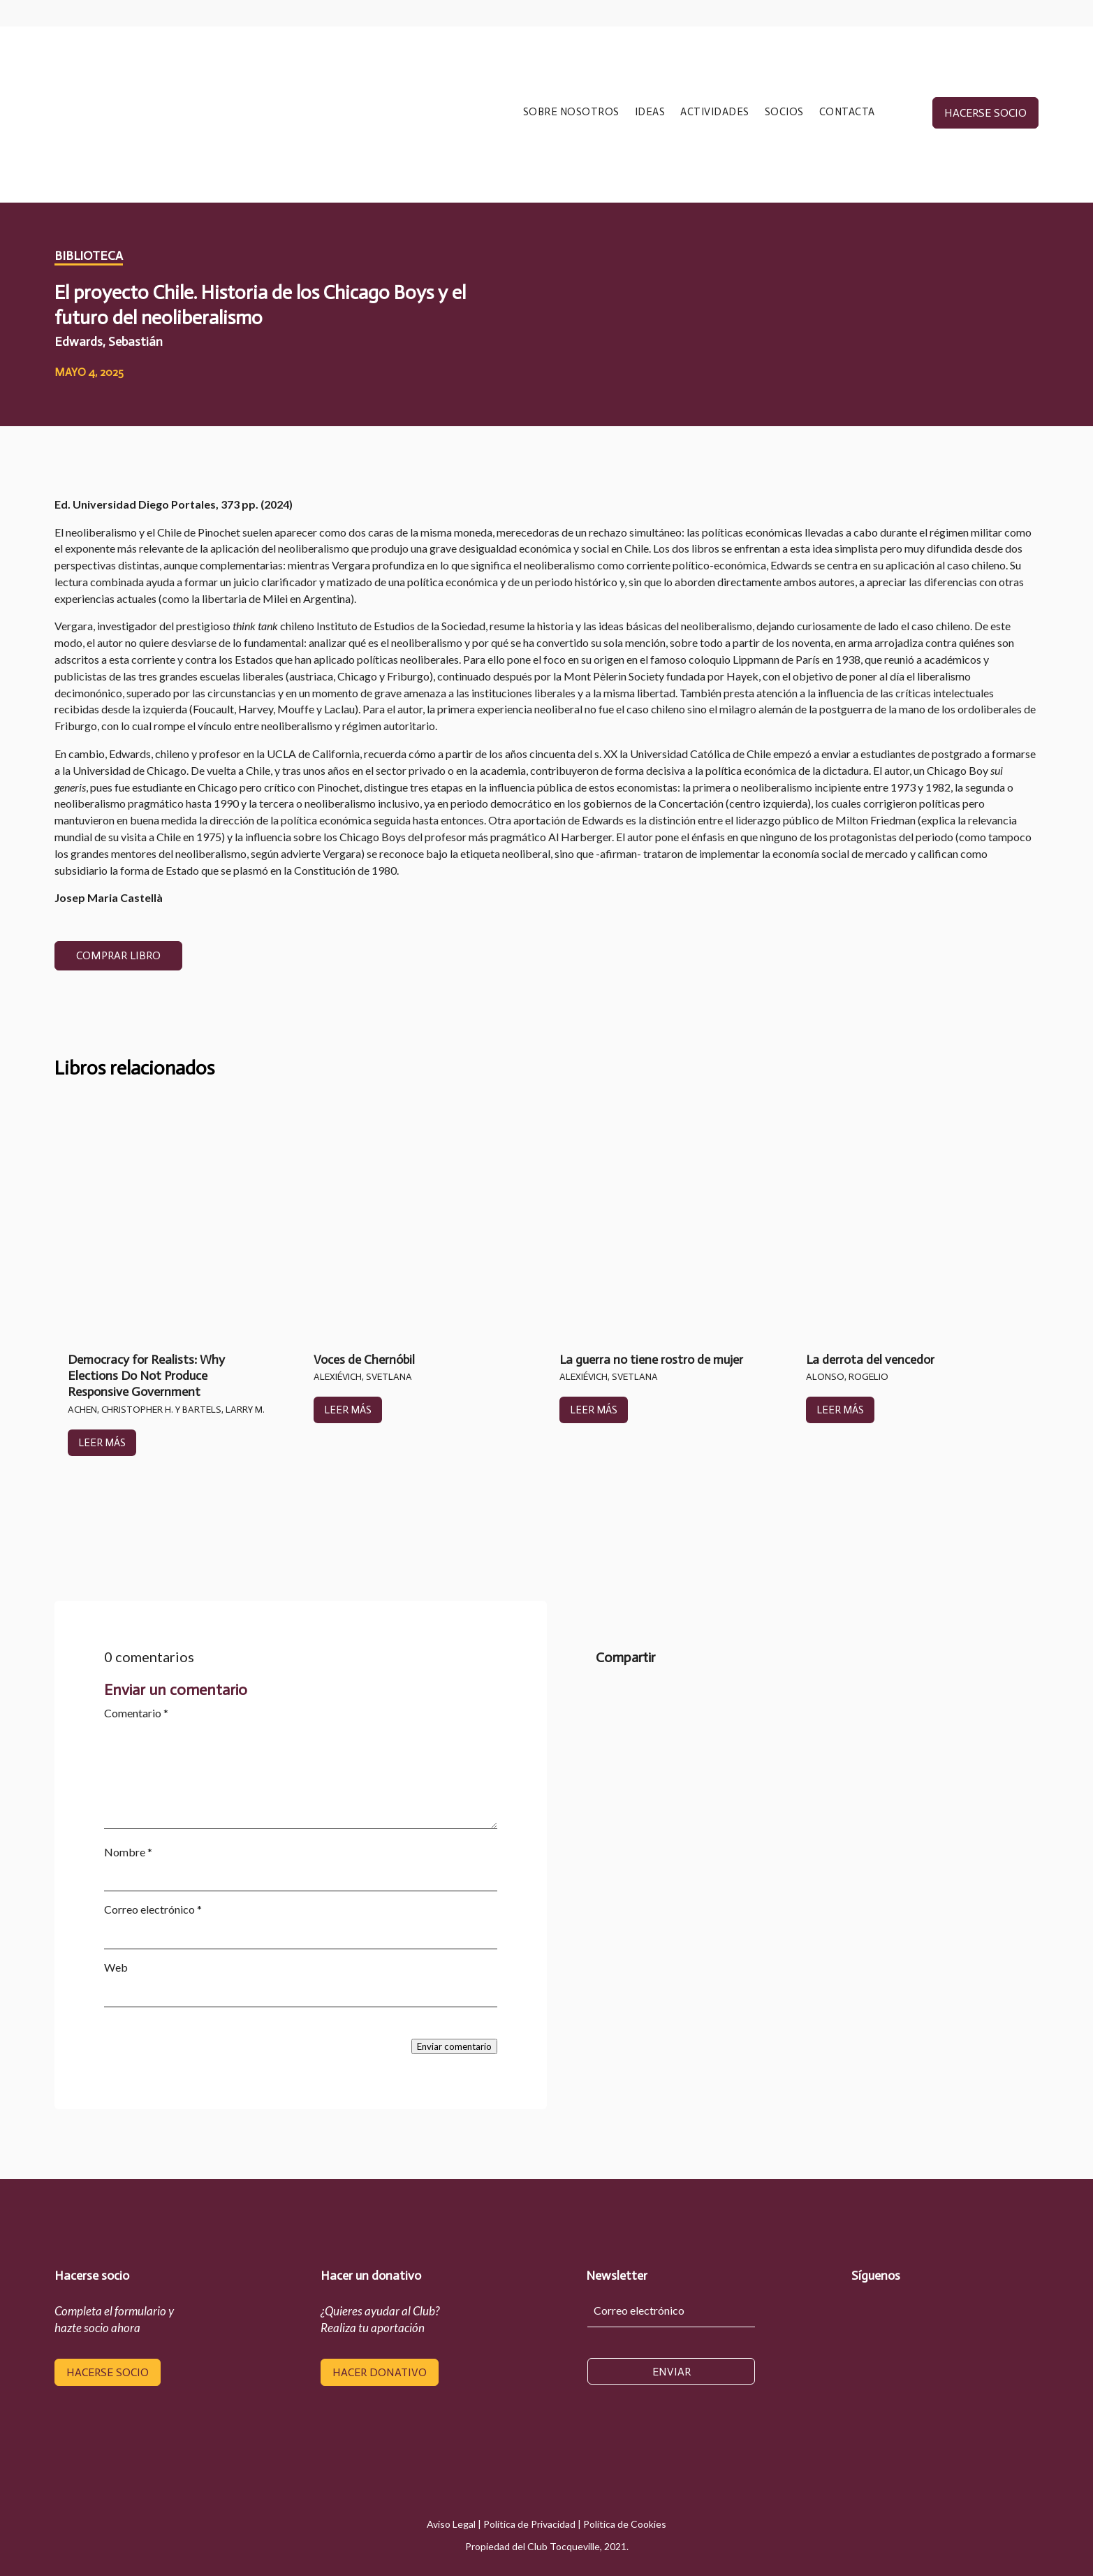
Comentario (136, 1712)
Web (116, 1967)
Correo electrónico (153, 1909)
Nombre (128, 1851)
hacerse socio (985, 112)
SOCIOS (784, 112)
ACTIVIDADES (714, 112)
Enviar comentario (454, 2046)
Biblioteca (88, 255)
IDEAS (650, 112)
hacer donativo (379, 2372)
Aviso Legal (451, 2524)
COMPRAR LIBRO (118, 955)
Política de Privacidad (529, 2524)
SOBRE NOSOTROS (571, 112)
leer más (102, 1442)
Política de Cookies (624, 2524)
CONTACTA (847, 112)
